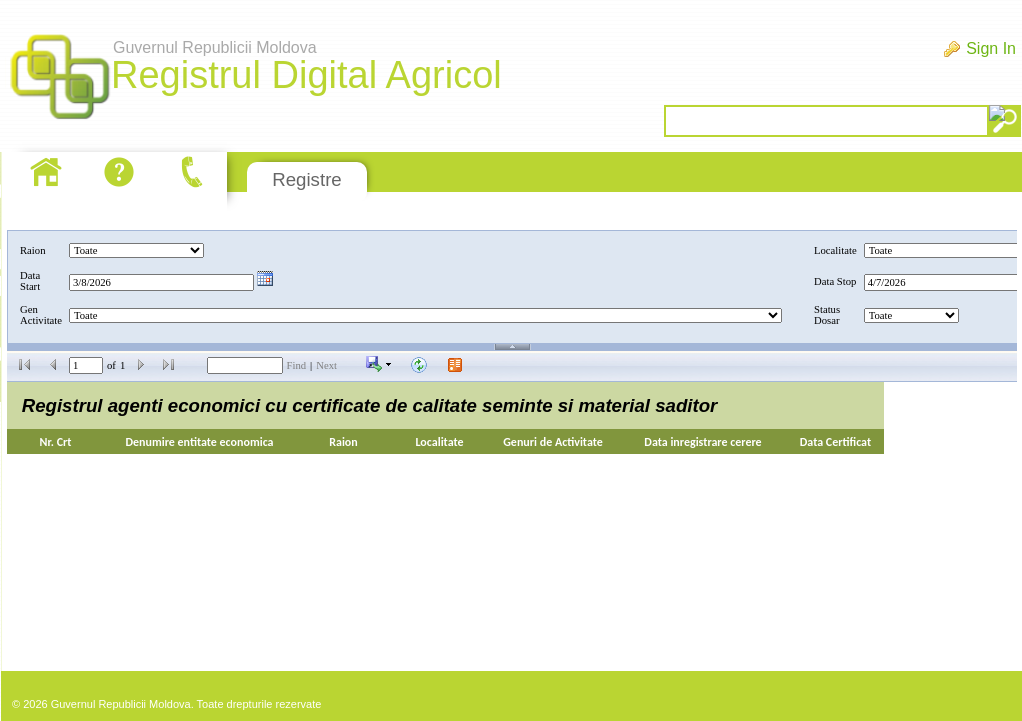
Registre (306, 179)
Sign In (991, 48)
